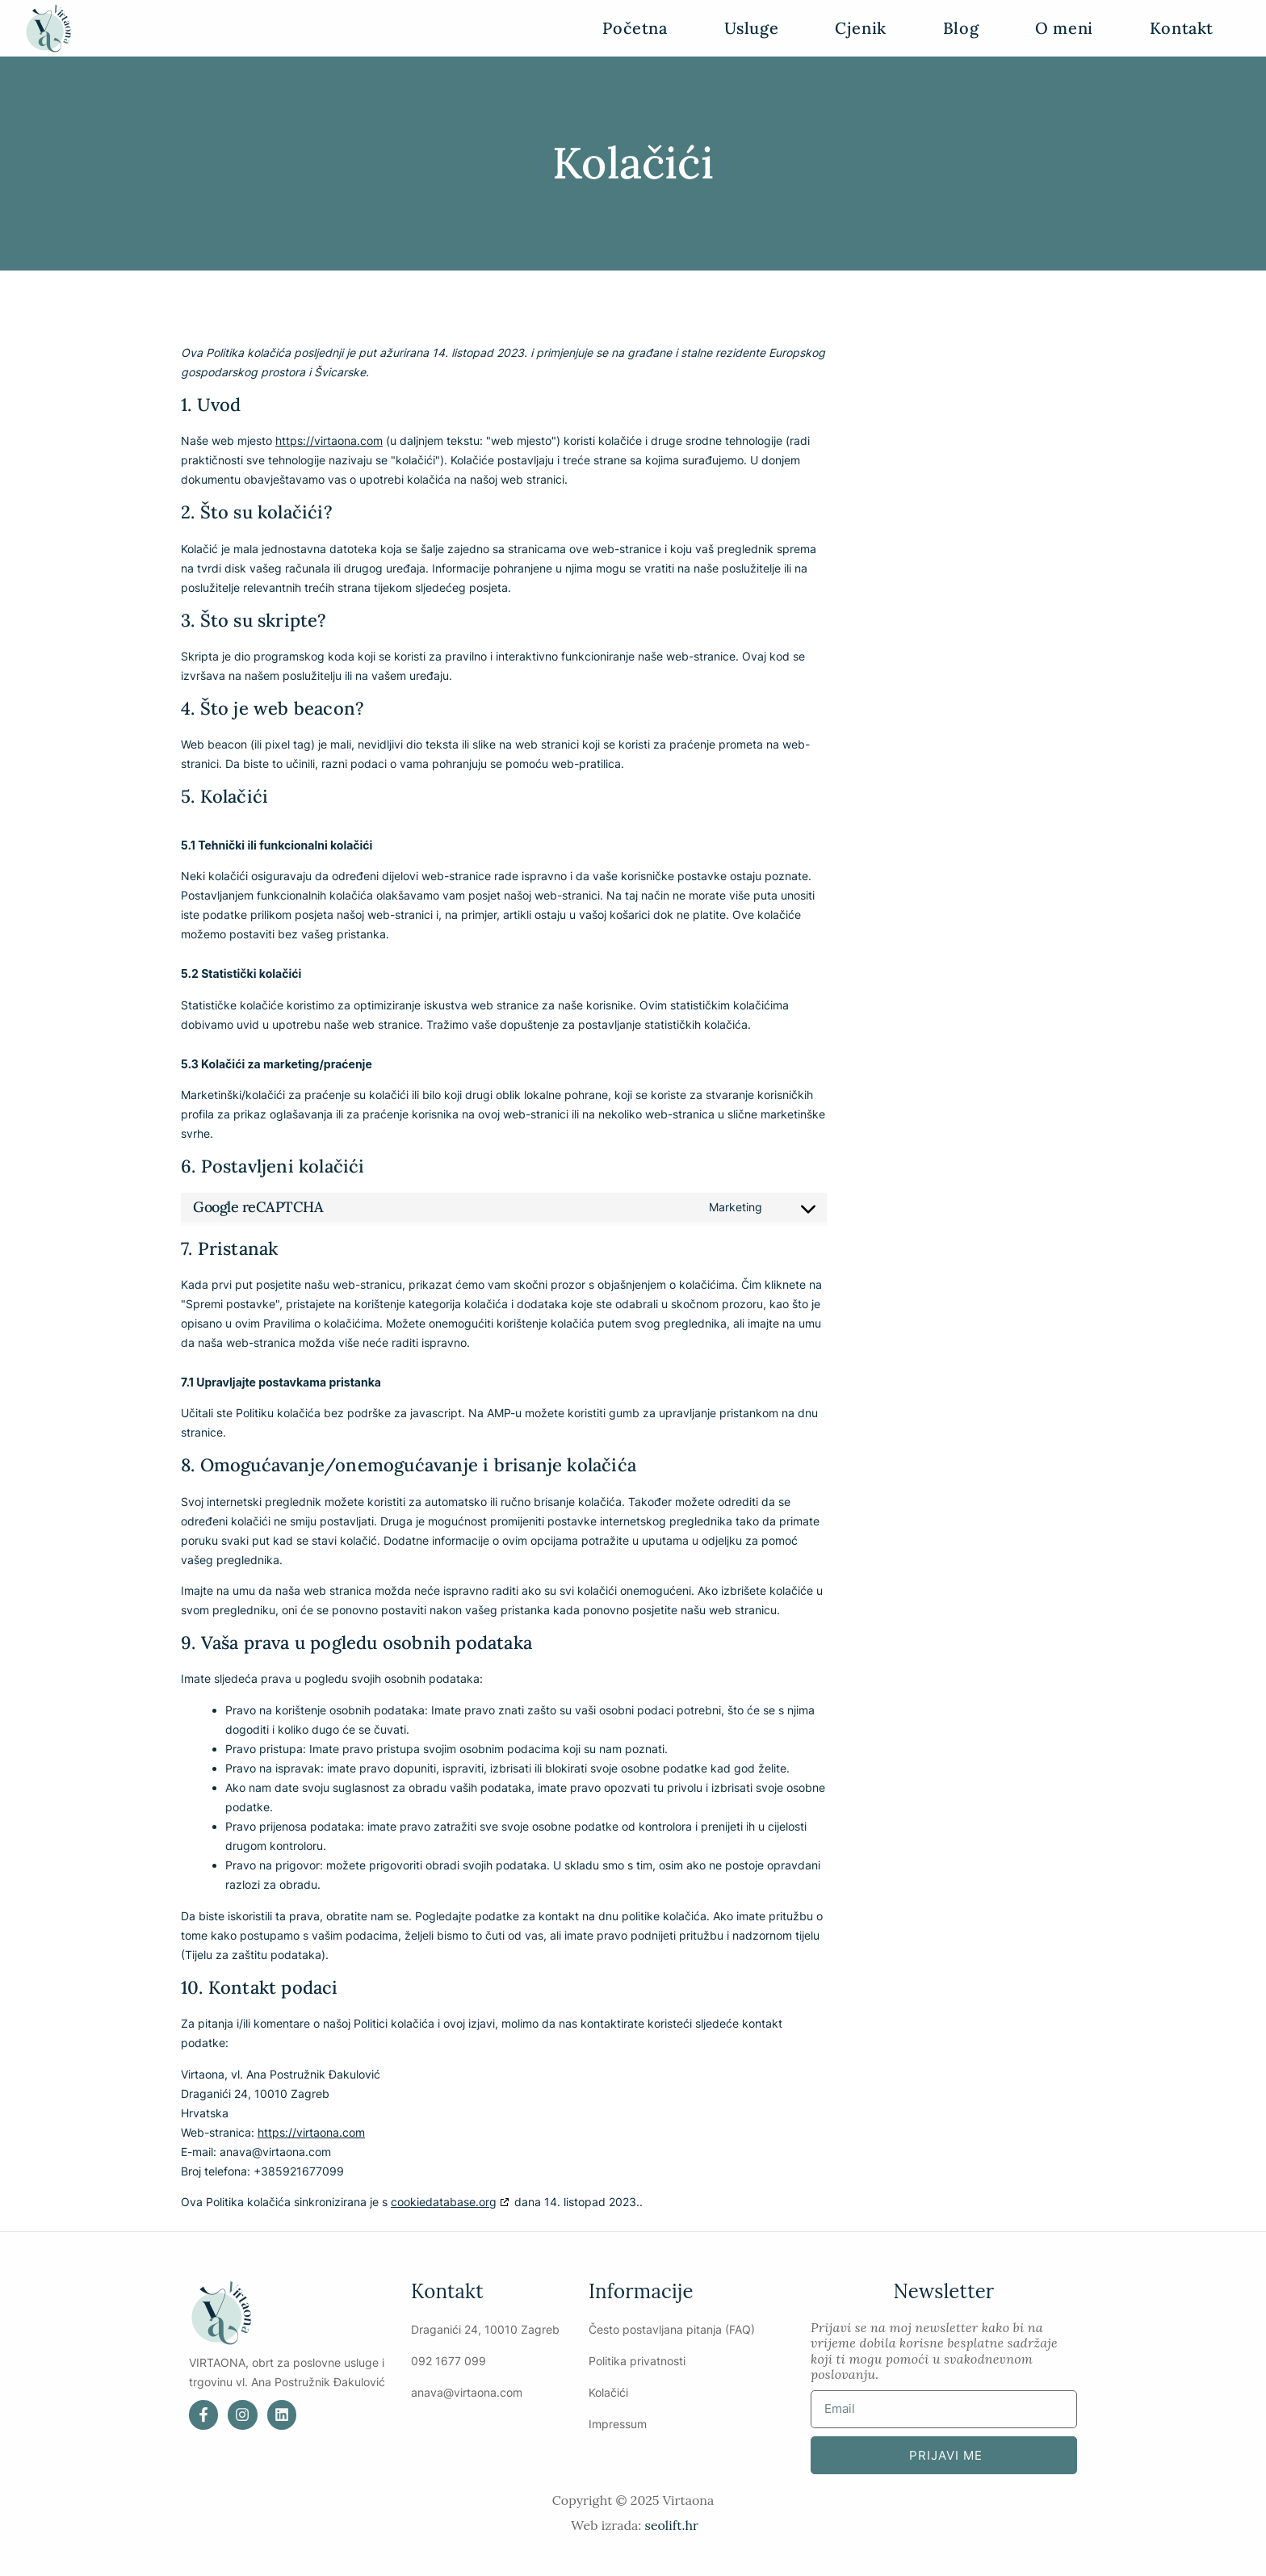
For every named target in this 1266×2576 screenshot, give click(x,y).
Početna (634, 28)
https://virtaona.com (329, 440)
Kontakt (1182, 28)
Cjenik (861, 28)
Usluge (751, 28)
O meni (1064, 28)
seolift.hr (671, 2526)
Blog (961, 28)
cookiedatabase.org (444, 2202)
